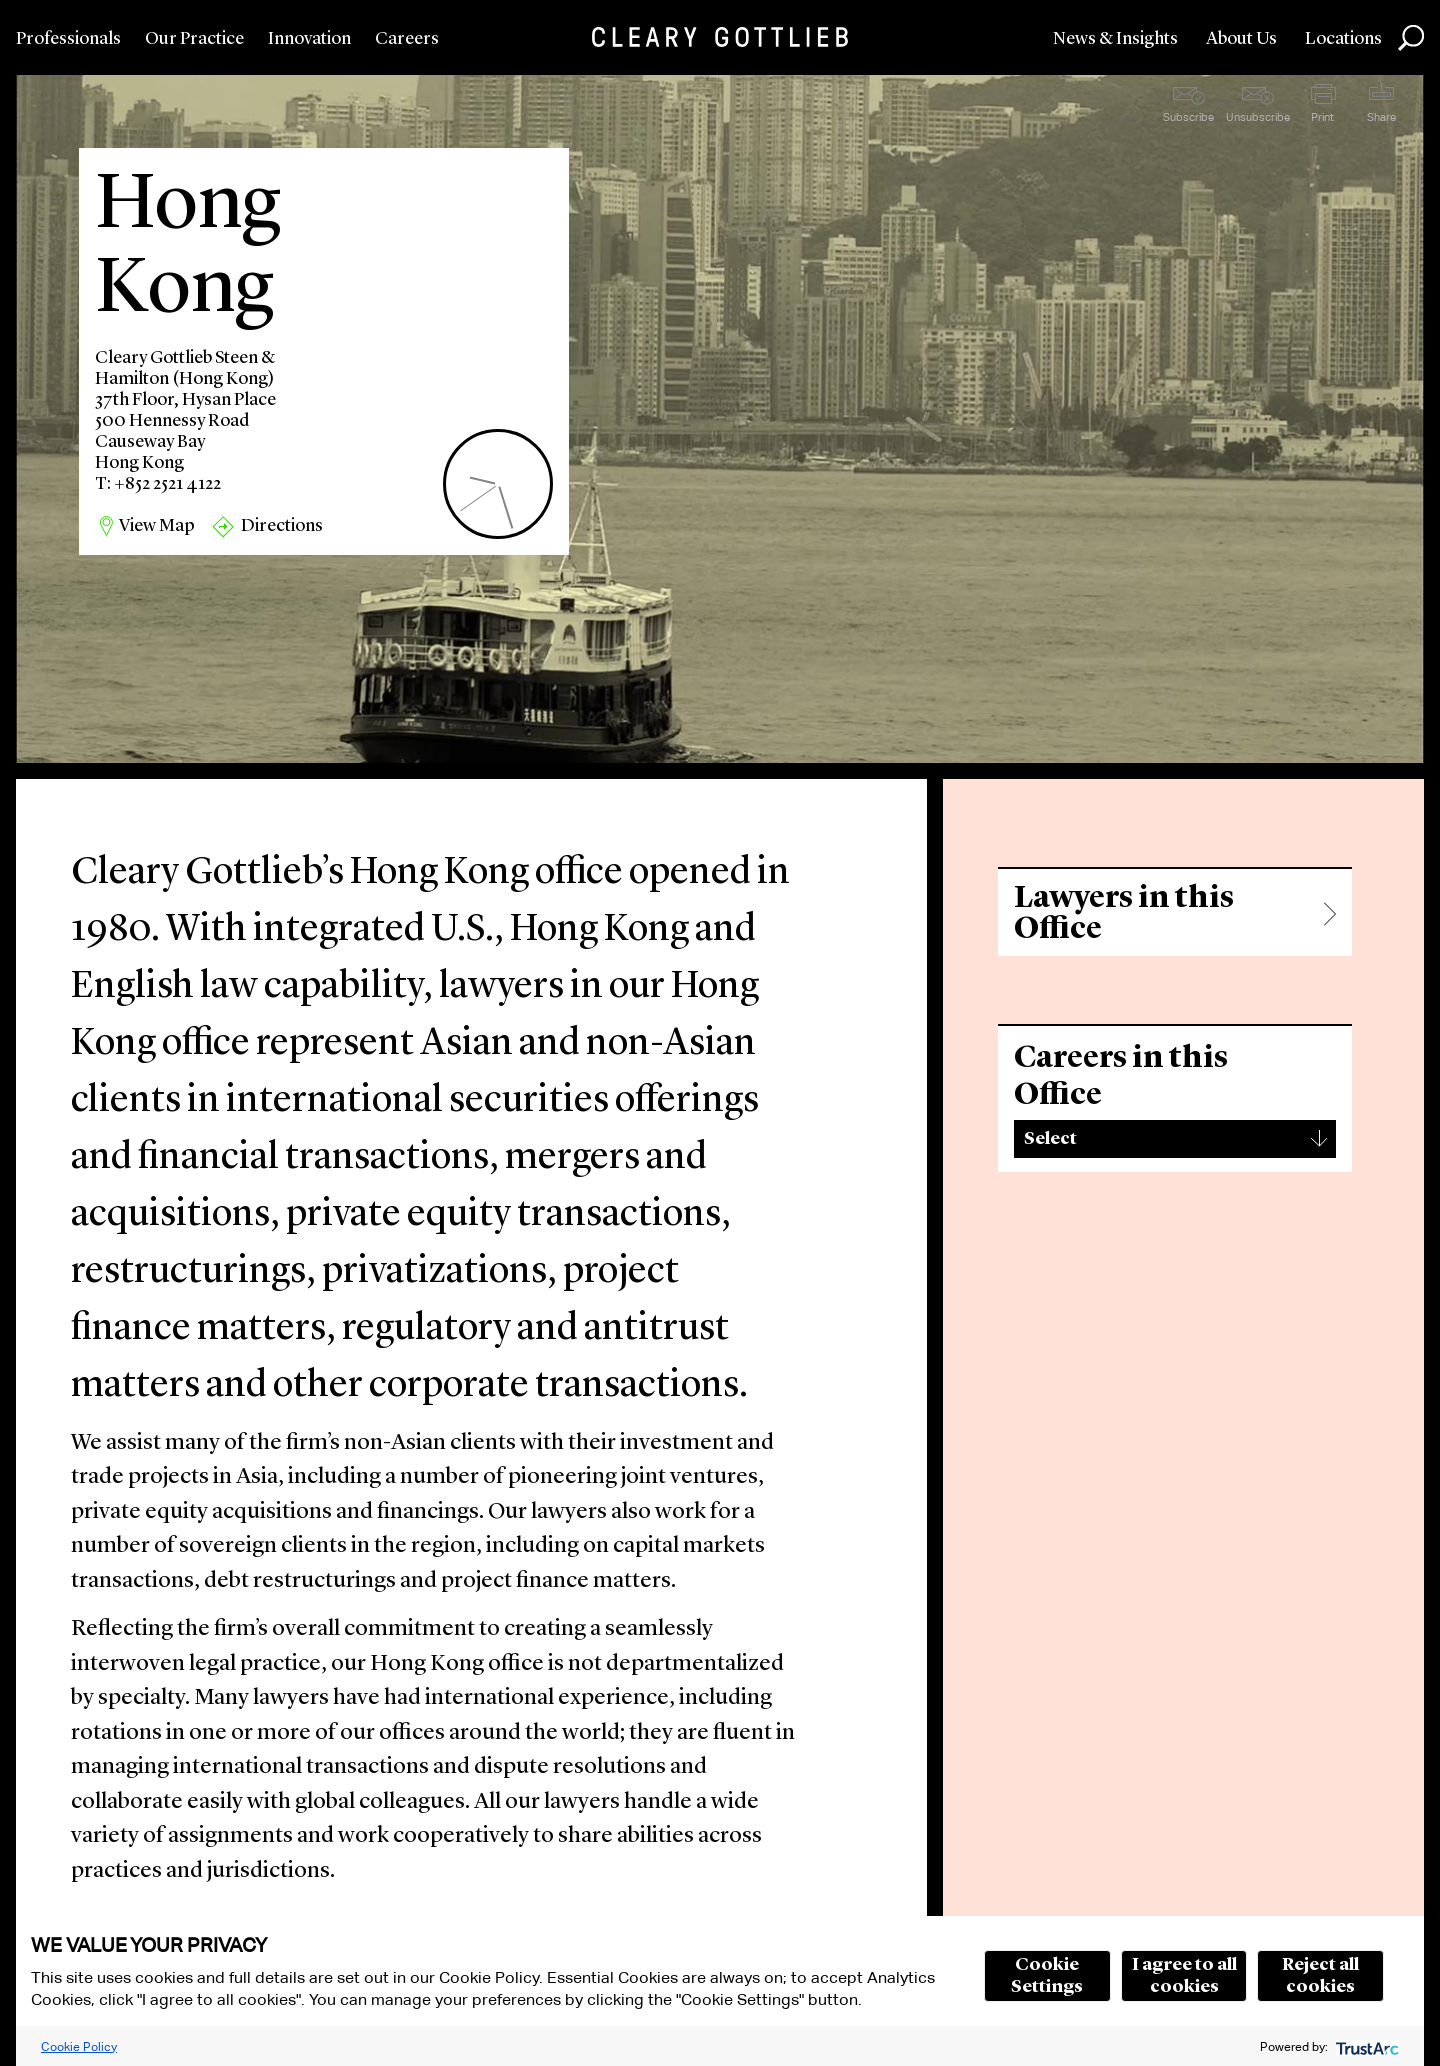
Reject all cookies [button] (1320, 1976)
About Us (1241, 39)
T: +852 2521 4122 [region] (158, 484)
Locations (1343, 39)
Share (1381, 117)
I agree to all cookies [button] (1184, 1976)
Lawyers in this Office (1124, 914)
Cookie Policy (79, 2046)
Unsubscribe (1258, 117)
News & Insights (1115, 39)
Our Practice (194, 39)
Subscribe (1188, 117)
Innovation (309, 39)
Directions (282, 526)
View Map (157, 526)
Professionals (68, 39)
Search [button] (1411, 38)
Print (1322, 117)
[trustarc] (1365, 2046)
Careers (407, 39)
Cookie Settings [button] (1047, 1976)
